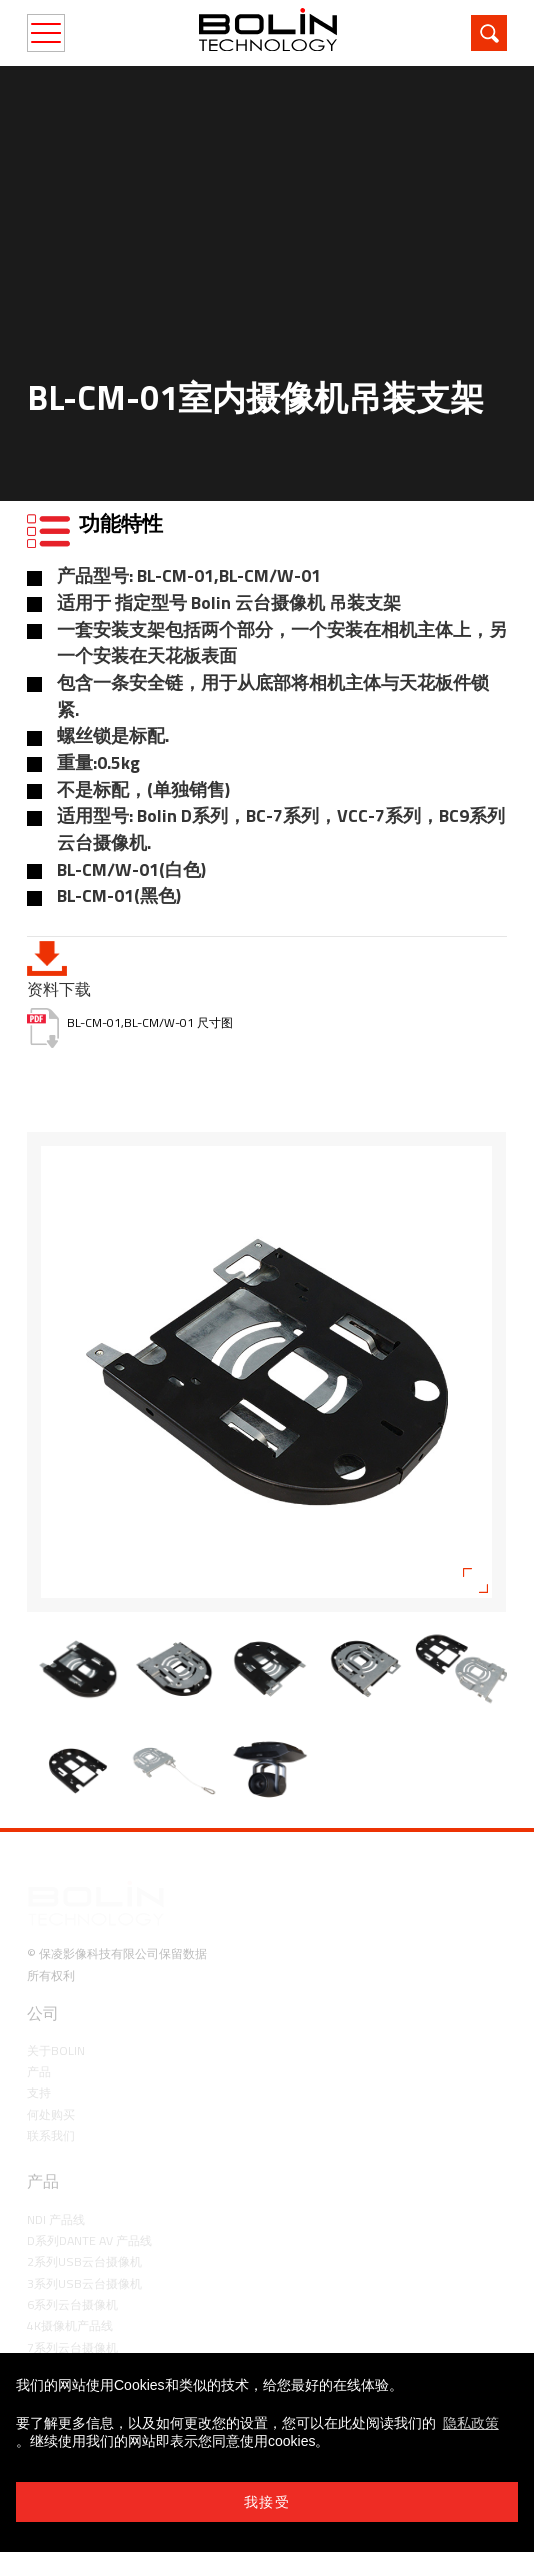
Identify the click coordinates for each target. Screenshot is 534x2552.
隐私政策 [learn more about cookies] (471, 2423)
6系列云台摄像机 (72, 2257)
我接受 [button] (267, 2502)
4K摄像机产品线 (70, 2278)
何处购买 (51, 2067)
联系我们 (51, 2088)
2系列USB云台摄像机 (84, 2214)
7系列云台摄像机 (72, 2300)
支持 (39, 2045)
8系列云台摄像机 (72, 2321)
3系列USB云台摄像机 (84, 2236)
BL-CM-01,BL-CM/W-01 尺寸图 (150, 1022)
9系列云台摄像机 (72, 2342)
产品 (39, 2024)
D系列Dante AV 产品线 (89, 2193)
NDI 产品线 (56, 2172)
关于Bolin (56, 2003)
